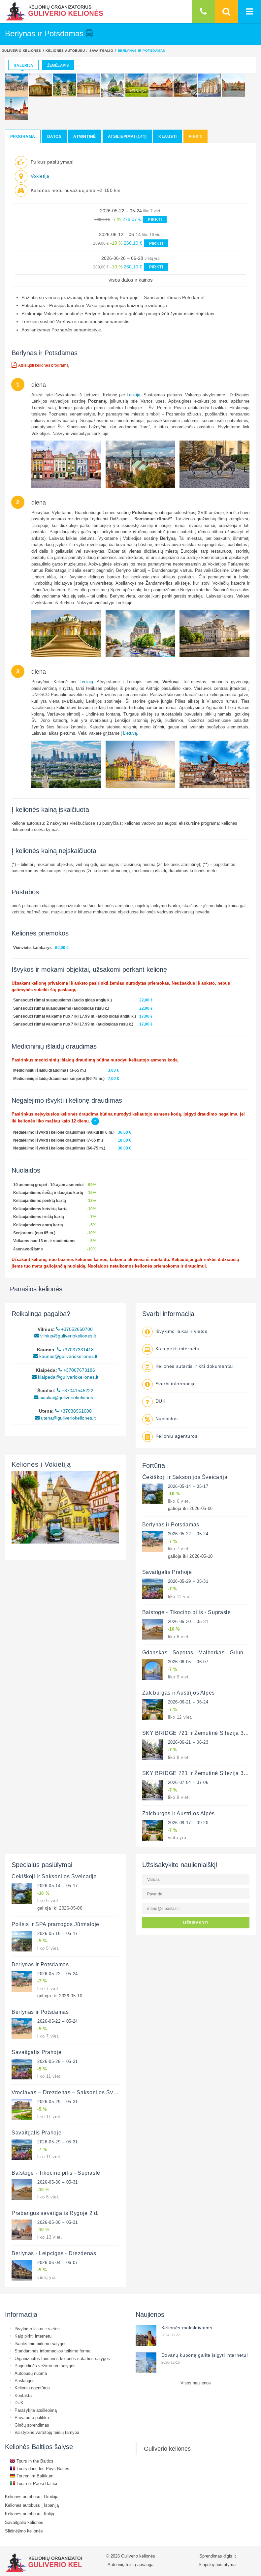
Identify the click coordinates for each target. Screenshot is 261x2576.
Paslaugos (25, 2380)
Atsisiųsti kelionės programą (40, 365)
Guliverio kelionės (21, 50)
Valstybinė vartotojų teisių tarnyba (47, 2432)
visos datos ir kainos (131, 280)
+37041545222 (75, 1390)
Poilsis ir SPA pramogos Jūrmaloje (55, 1924)
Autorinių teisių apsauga (130, 2564)
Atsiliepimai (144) (127, 136)
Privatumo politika (32, 2417)
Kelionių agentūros (176, 1436)
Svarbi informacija (175, 1383)
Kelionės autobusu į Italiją (29, 2513)
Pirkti (196, 136)
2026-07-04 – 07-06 (188, 1782)
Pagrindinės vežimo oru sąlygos (45, 2365)
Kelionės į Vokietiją (41, 1464)
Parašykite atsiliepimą (36, 2410)
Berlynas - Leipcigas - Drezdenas (54, 2253)
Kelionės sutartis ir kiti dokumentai (194, 1366)
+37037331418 (75, 1349)
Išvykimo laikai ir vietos (181, 1331)
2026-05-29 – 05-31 (188, 1581)
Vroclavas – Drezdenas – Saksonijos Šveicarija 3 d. (77, 2092)
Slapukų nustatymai (218, 2564)
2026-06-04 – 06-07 (57, 2262)
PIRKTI (155, 219)
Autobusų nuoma (31, 2373)
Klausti (167, 136)
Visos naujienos (195, 2382)
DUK (160, 1401)
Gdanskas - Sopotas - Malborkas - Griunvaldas (201, 1652)
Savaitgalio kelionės (24, 2522)
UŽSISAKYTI (195, 1922)
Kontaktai (24, 2395)
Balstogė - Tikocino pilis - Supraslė (186, 1612)
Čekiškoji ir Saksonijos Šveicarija (185, 1477)
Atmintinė (84, 136)
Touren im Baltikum (31, 2475)
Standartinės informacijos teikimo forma (52, 2350)
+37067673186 (76, 1370)
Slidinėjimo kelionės (24, 2530)
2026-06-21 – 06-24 (188, 1701)
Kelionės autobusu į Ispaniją (32, 2505)
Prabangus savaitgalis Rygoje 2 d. (55, 2213)
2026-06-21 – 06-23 (188, 1742)
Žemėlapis (58, 65)
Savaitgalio (101, 50)
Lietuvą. (130, 733)
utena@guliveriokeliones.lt (65, 1418)
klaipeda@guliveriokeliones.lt (65, 1377)
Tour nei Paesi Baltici (33, 2483)
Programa (22, 136)
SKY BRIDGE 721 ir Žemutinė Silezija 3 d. (196, 1733)
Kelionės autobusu (65, 50)
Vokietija (40, 175)
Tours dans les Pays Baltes (39, 2468)
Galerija (23, 65)
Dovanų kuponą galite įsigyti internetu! (204, 2355)
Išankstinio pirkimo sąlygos (41, 2343)
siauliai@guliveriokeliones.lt (65, 1397)
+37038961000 (73, 1411)
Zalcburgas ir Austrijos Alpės (178, 1693)
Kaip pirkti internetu (177, 1348)
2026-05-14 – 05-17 (188, 1486)
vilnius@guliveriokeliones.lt (65, 1335)
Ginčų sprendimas (32, 2425)
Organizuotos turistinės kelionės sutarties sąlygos (62, 2358)
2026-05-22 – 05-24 (188, 1533)
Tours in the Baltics (31, 2461)
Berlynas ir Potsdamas (170, 1524)
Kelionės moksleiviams (186, 2327)
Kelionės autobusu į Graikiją (31, 2496)
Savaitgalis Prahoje (167, 1572)
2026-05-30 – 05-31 (188, 1621)
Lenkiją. (134, 394)
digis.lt (229, 2556)
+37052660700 (74, 1329)
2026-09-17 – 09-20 (188, 1822)
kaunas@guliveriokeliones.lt (65, 1356)
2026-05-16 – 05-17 (57, 1933)
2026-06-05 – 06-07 (188, 1661)
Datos (54, 136)
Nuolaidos (166, 1418)
